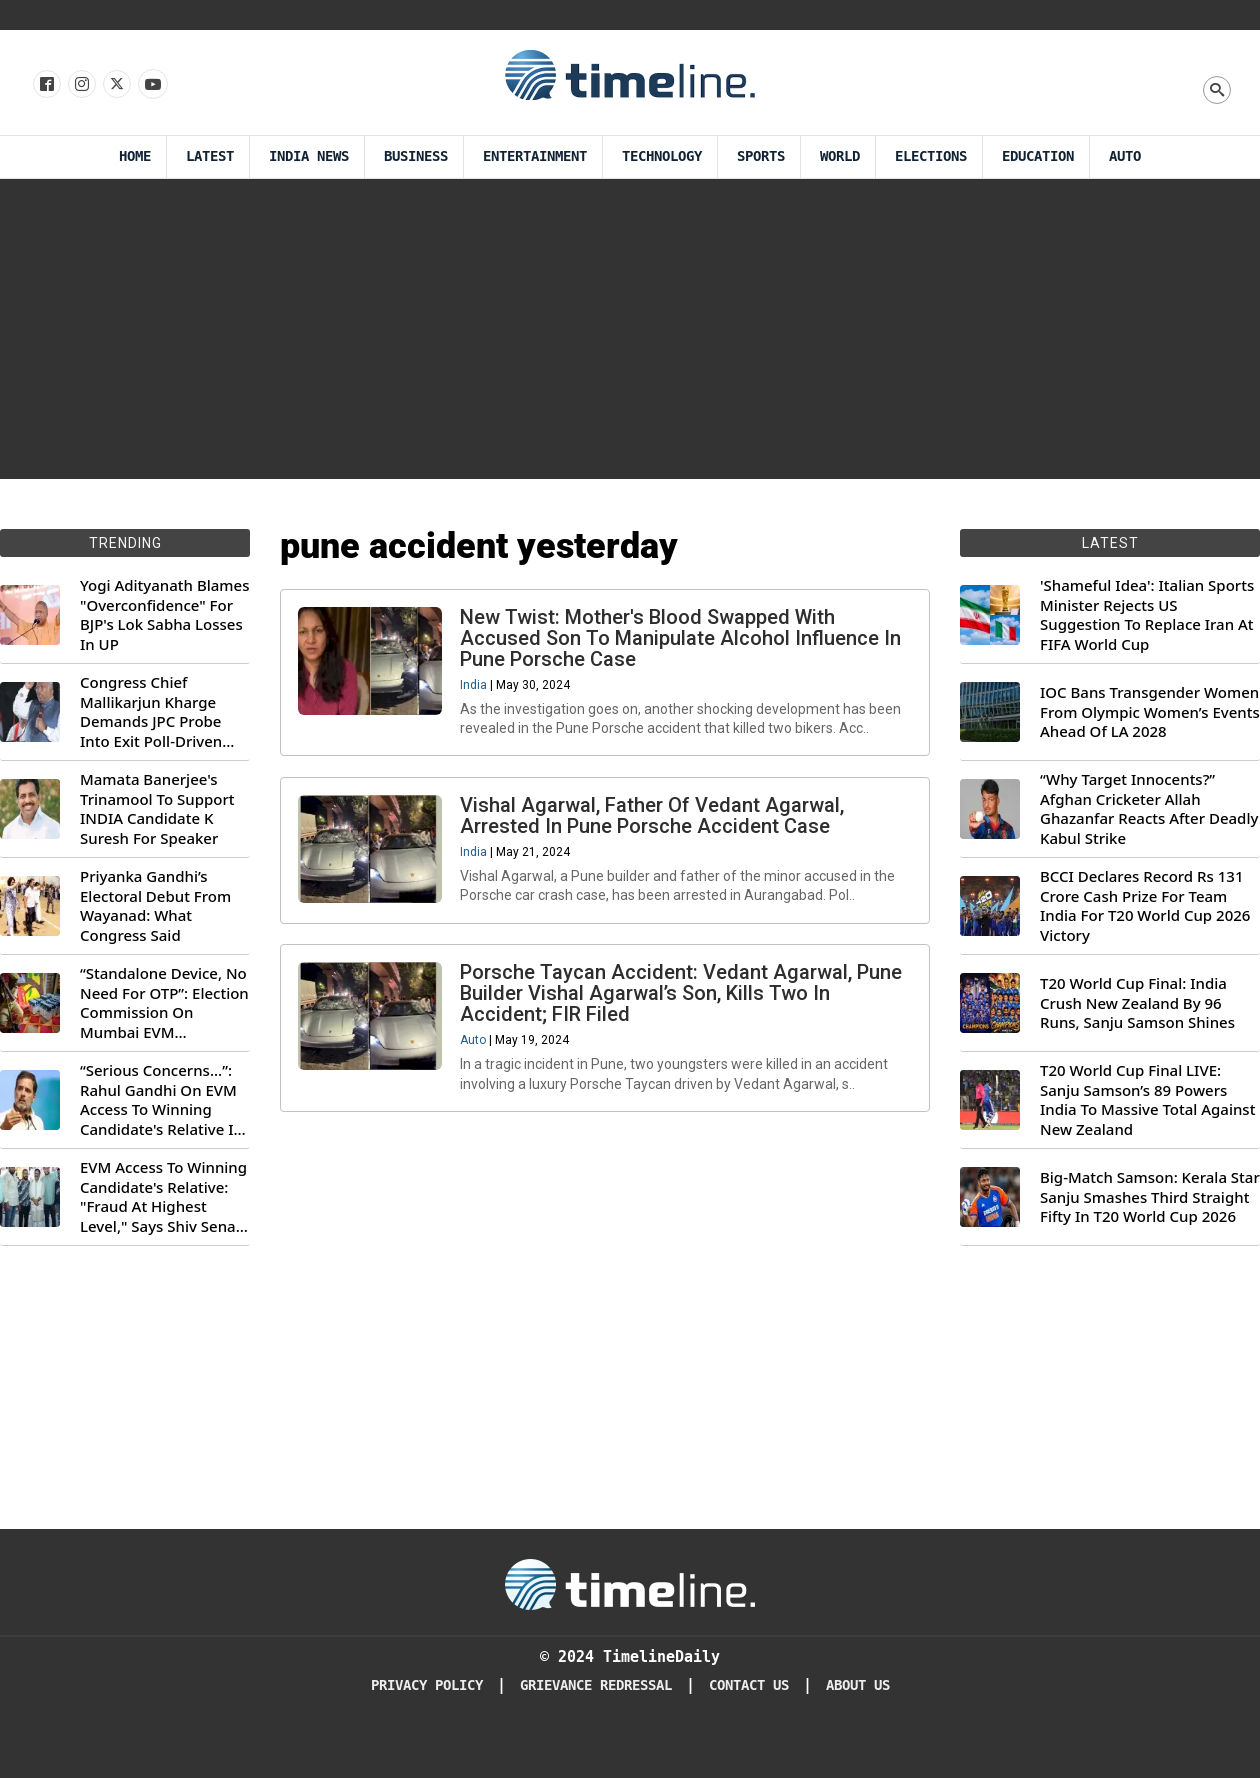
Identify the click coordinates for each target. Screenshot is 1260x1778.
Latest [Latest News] (210, 156)
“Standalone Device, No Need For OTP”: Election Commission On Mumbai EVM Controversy (164, 1003)
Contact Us (749, 1685)
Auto (1125, 156)
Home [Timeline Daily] (135, 156)
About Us (858, 1685)
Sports (761, 156)
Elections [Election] (931, 156)
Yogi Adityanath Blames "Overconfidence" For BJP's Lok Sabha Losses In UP (164, 615)
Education (1038, 156)
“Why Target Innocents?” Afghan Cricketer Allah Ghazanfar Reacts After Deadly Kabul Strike (1149, 809)
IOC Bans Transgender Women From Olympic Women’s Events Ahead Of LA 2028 (1150, 712)
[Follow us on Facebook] (45, 85)
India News (309, 156)
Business (416, 156)
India (476, 688)
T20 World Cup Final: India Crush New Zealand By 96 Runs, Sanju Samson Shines (1137, 1003)
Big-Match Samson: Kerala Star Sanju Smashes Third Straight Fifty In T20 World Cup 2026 (1150, 1197)
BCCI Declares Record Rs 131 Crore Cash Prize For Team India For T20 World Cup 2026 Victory (1145, 906)
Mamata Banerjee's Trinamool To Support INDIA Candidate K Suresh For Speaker (157, 809)
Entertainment (535, 156)
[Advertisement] (630, 329)
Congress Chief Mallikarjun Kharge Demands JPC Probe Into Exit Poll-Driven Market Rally (151, 712)
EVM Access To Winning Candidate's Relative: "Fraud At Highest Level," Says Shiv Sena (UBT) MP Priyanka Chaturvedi (163, 1197)
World (840, 156)
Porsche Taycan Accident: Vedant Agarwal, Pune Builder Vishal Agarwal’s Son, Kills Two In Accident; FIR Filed (684, 1008)
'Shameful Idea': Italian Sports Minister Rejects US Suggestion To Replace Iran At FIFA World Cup (1147, 615)
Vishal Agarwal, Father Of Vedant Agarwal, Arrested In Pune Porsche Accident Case (655, 824)
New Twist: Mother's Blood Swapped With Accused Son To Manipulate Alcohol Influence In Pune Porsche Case (683, 641)
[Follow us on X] (115, 85)
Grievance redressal (596, 1685)
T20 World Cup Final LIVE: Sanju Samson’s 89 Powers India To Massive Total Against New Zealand (1147, 1100)
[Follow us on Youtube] (151, 85)
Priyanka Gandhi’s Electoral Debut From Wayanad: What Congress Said (155, 906)
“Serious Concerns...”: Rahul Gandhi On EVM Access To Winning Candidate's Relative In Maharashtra (161, 1100)
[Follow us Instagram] (80, 85)
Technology (662, 156)
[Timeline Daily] (630, 1583)
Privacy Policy (427, 1685)
